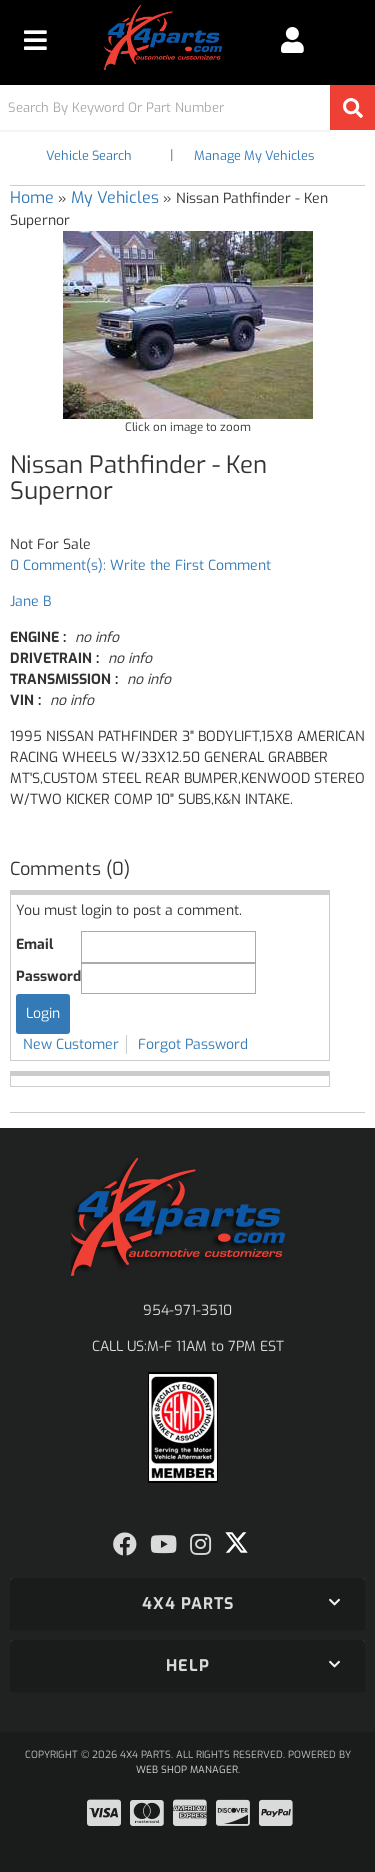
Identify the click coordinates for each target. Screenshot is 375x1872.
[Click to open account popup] (292, 40)
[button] (187, 107)
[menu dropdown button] (35, 40)
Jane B (30, 601)
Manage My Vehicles (254, 155)
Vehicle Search (89, 155)
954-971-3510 (187, 1310)
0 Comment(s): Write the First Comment (140, 565)
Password (48, 976)
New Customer (71, 1044)
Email (34, 944)
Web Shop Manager (187, 1769)
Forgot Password (193, 1044)
